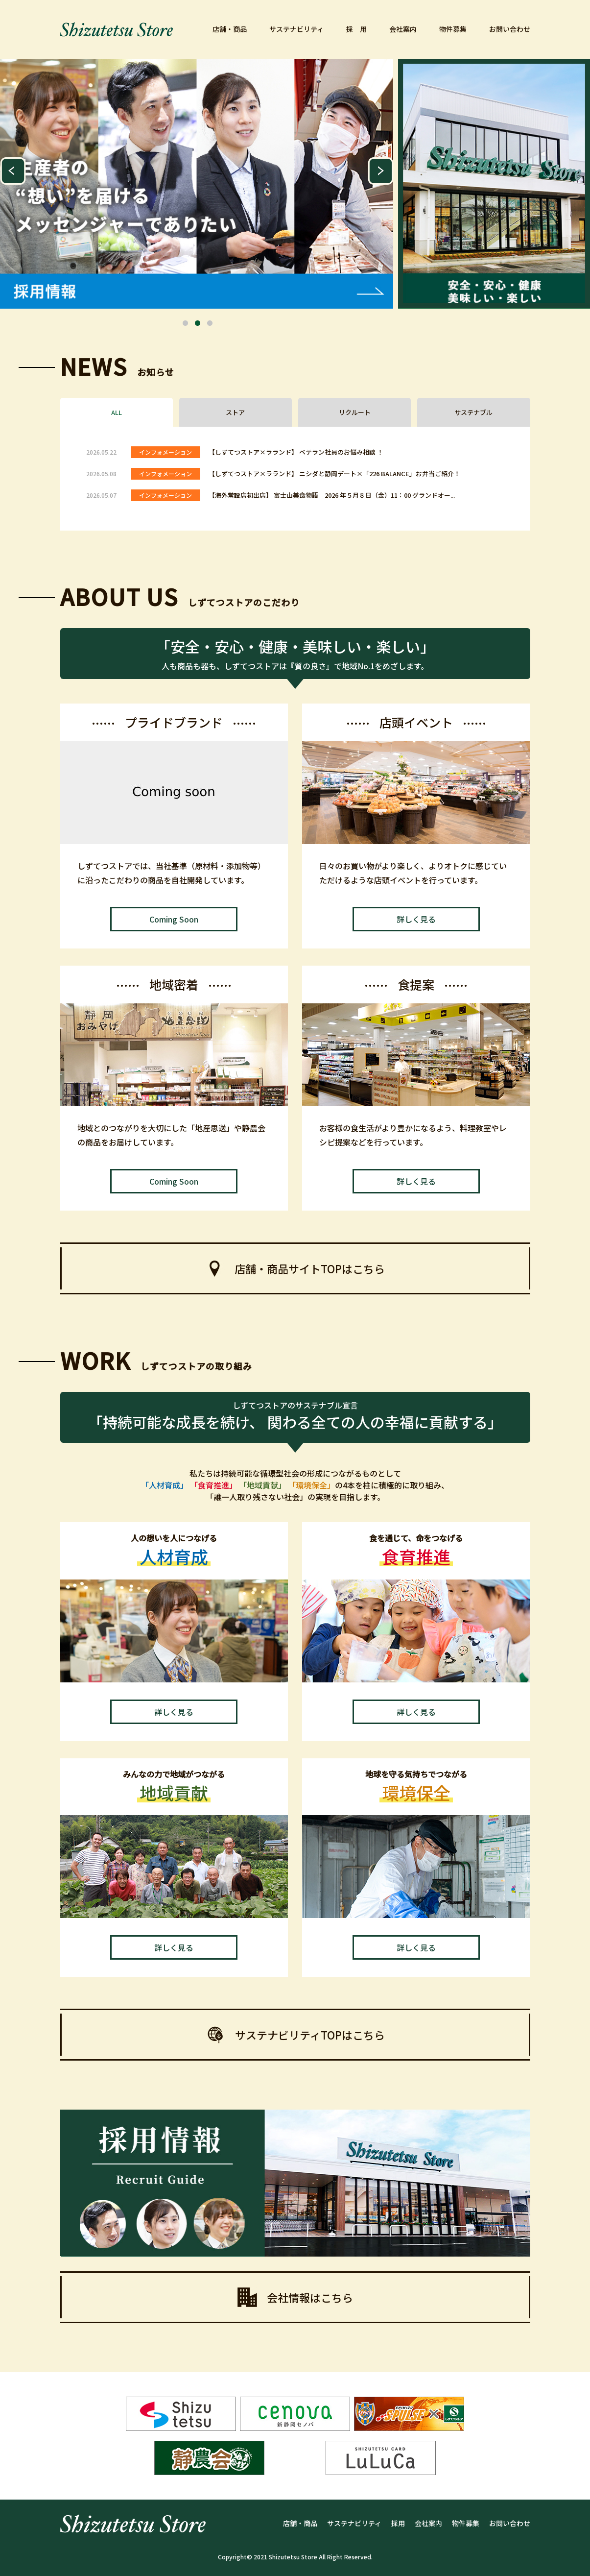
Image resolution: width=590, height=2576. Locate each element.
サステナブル (473, 412)
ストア (235, 412)
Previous (13, 171)
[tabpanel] (196, 184)
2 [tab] (198, 323)
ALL (116, 412)
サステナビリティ (296, 29)
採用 (398, 2523)
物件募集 (453, 29)
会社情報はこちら (295, 2297)
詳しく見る (416, 919)
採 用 (356, 29)
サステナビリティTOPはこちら (295, 2034)
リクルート (355, 412)
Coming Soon (173, 919)
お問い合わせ (509, 29)
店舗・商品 (229, 29)
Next (381, 171)
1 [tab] (185, 323)
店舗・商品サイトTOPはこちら (295, 1268)
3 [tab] (210, 323)
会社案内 (403, 29)
